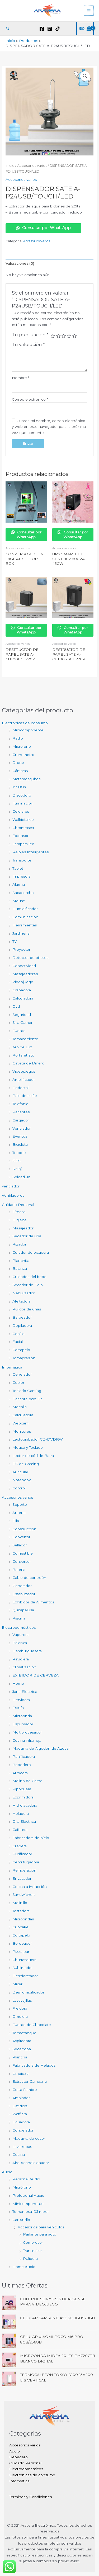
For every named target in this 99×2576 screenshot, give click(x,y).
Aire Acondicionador (30, 2163)
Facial (17, 1341)
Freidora (19, 2008)
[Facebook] (41, 28)
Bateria (18, 1570)
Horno (18, 1683)
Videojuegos (23, 1071)
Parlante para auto (39, 2234)
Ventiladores (13, 1195)
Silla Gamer (22, 1022)
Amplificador (23, 1079)
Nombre (20, 378)
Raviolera (20, 1659)
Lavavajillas (22, 2000)
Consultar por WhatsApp (43, 227)
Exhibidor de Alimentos (33, 1602)
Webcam (20, 1423)
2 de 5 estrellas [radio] (58, 336)
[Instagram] (49, 28)
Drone (18, 762)
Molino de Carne (27, 1781)
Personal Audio (26, 2179)
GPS (16, 1161)
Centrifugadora (25, 1862)
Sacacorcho (23, 893)
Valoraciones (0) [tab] (20, 263)
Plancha (19, 2057)
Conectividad (24, 966)
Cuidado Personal (18, 1204)
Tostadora (21, 1911)
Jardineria (21, 933)
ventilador (11, 1186)
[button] (7, 28)
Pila (15, 1521)
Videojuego (22, 982)
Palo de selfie (24, 1095)
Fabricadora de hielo (30, 1838)
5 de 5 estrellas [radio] (74, 336)
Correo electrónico (30, 399)
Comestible (22, 1553)
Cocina (18, 2154)
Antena (19, 1512)
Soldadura (21, 1177)
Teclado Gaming (26, 1391)
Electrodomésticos (19, 1627)
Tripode (19, 1152)
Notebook (21, 1480)
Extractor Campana (29, 2081)
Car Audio (21, 2220)
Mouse (18, 901)
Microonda (22, 1716)
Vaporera (20, 1634)
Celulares (20, 811)
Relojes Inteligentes (30, 852)
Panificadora (23, 1756)
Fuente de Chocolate (31, 2025)
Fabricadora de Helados (33, 2065)
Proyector (21, 949)
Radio (17, 738)
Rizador (19, 1244)
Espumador (22, 1724)
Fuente (19, 1031)
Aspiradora (21, 2041)
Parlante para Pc (27, 1399)
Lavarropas (22, 2146)
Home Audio (23, 2267)
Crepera (19, 1846)
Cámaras (20, 771)
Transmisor (32, 2250)
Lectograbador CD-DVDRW (37, 1439)
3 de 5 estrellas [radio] (64, 336)
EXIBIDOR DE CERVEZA (35, 1675)
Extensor (20, 836)
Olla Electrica (24, 1821)
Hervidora (21, 1700)
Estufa (18, 1708)
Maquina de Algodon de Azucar (41, 1748)
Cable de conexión (29, 1577)
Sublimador (22, 1968)
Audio (7, 2172)
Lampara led (23, 844)
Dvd (16, 1006)
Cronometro (23, 754)
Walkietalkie (23, 819)
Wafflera (19, 2114)
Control (19, 1488)
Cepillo (18, 1334)
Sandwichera (24, 1894)
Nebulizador (23, 1293)
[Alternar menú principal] (89, 10)
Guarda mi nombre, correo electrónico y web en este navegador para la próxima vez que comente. (49, 427)
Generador (22, 1374)
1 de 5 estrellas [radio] (53, 336)
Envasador (21, 1878)
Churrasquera (24, 1960)
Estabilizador (23, 1594)
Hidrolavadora (24, 1805)
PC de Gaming (25, 1464)
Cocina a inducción (29, 1886)
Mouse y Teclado (27, 1447)
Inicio (10, 166)
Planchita (20, 1260)
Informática (12, 1367)
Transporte (21, 860)
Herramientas (24, 925)
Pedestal (20, 1088)
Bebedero (21, 1765)
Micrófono (21, 2187)
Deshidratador (25, 1976)
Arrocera (20, 1773)
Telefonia (20, 1104)
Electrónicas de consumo (25, 723)
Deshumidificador (28, 1992)
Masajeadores (25, 974)
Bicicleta (20, 1144)
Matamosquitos (26, 779)
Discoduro (21, 795)
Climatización (24, 1667)
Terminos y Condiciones (30, 2497)
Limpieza (20, 2073)
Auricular (20, 1472)
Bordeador (22, 1943)
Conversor (21, 1561)
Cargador (20, 1120)
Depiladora (22, 1325)
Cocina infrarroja (26, 1740)
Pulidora (30, 2258)
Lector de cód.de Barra (33, 1455)
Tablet (17, 868)
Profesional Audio (28, 2195)
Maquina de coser (28, 2138)
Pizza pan (21, 1951)
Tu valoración (28, 344)
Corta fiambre (24, 2089)
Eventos (19, 1136)
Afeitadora (21, 1301)
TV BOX (19, 787)
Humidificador (25, 909)
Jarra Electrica (24, 1691)
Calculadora (22, 998)
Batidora (19, 2106)
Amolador (21, 2098)
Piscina (18, 1618)
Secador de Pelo (27, 1285)
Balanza (19, 1268)
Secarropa (21, 2049)
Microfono (21, 746)
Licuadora (21, 2122)
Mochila (19, 1407)
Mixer (17, 1984)
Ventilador (21, 1128)
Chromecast (23, 828)
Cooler (18, 1382)
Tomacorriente (25, 1039)
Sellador (19, 1545)
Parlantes (21, 1112)
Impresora (21, 876)
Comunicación (25, 917)
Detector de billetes (30, 957)
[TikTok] (57, 28)
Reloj (17, 1169)
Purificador (22, 1854)
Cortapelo (21, 1350)
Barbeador (22, 1317)
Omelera (20, 2016)
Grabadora (21, 990)
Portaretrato (23, 1055)
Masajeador (23, 1228)
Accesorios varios (17, 1497)
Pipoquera (21, 1789)
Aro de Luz (22, 1047)
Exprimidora (23, 1797)
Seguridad (21, 1014)
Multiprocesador (27, 1732)
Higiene (19, 1220)
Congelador (23, 2130)
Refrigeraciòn (24, 1870)
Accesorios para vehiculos (41, 2227)
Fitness (18, 1212)
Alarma (18, 884)
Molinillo (19, 1903)
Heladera (20, 1813)
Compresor (33, 2242)
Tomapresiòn (23, 1358)
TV (14, 941)
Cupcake (20, 1927)
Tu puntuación (30, 334)
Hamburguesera (27, 1651)
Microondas (23, 1919)
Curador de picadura (30, 1252)
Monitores (21, 1431)
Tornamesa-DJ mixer (30, 2211)
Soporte (19, 1504)
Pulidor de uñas (26, 1309)
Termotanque (24, 2033)
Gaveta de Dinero (28, 1063)
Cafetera (19, 1829)
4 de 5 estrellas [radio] (69, 336)
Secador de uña (26, 1236)
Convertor (21, 1537)
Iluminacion (22, 803)
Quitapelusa (23, 1610)
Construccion (24, 1529)
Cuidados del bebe (29, 1277)
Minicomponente (28, 730)
